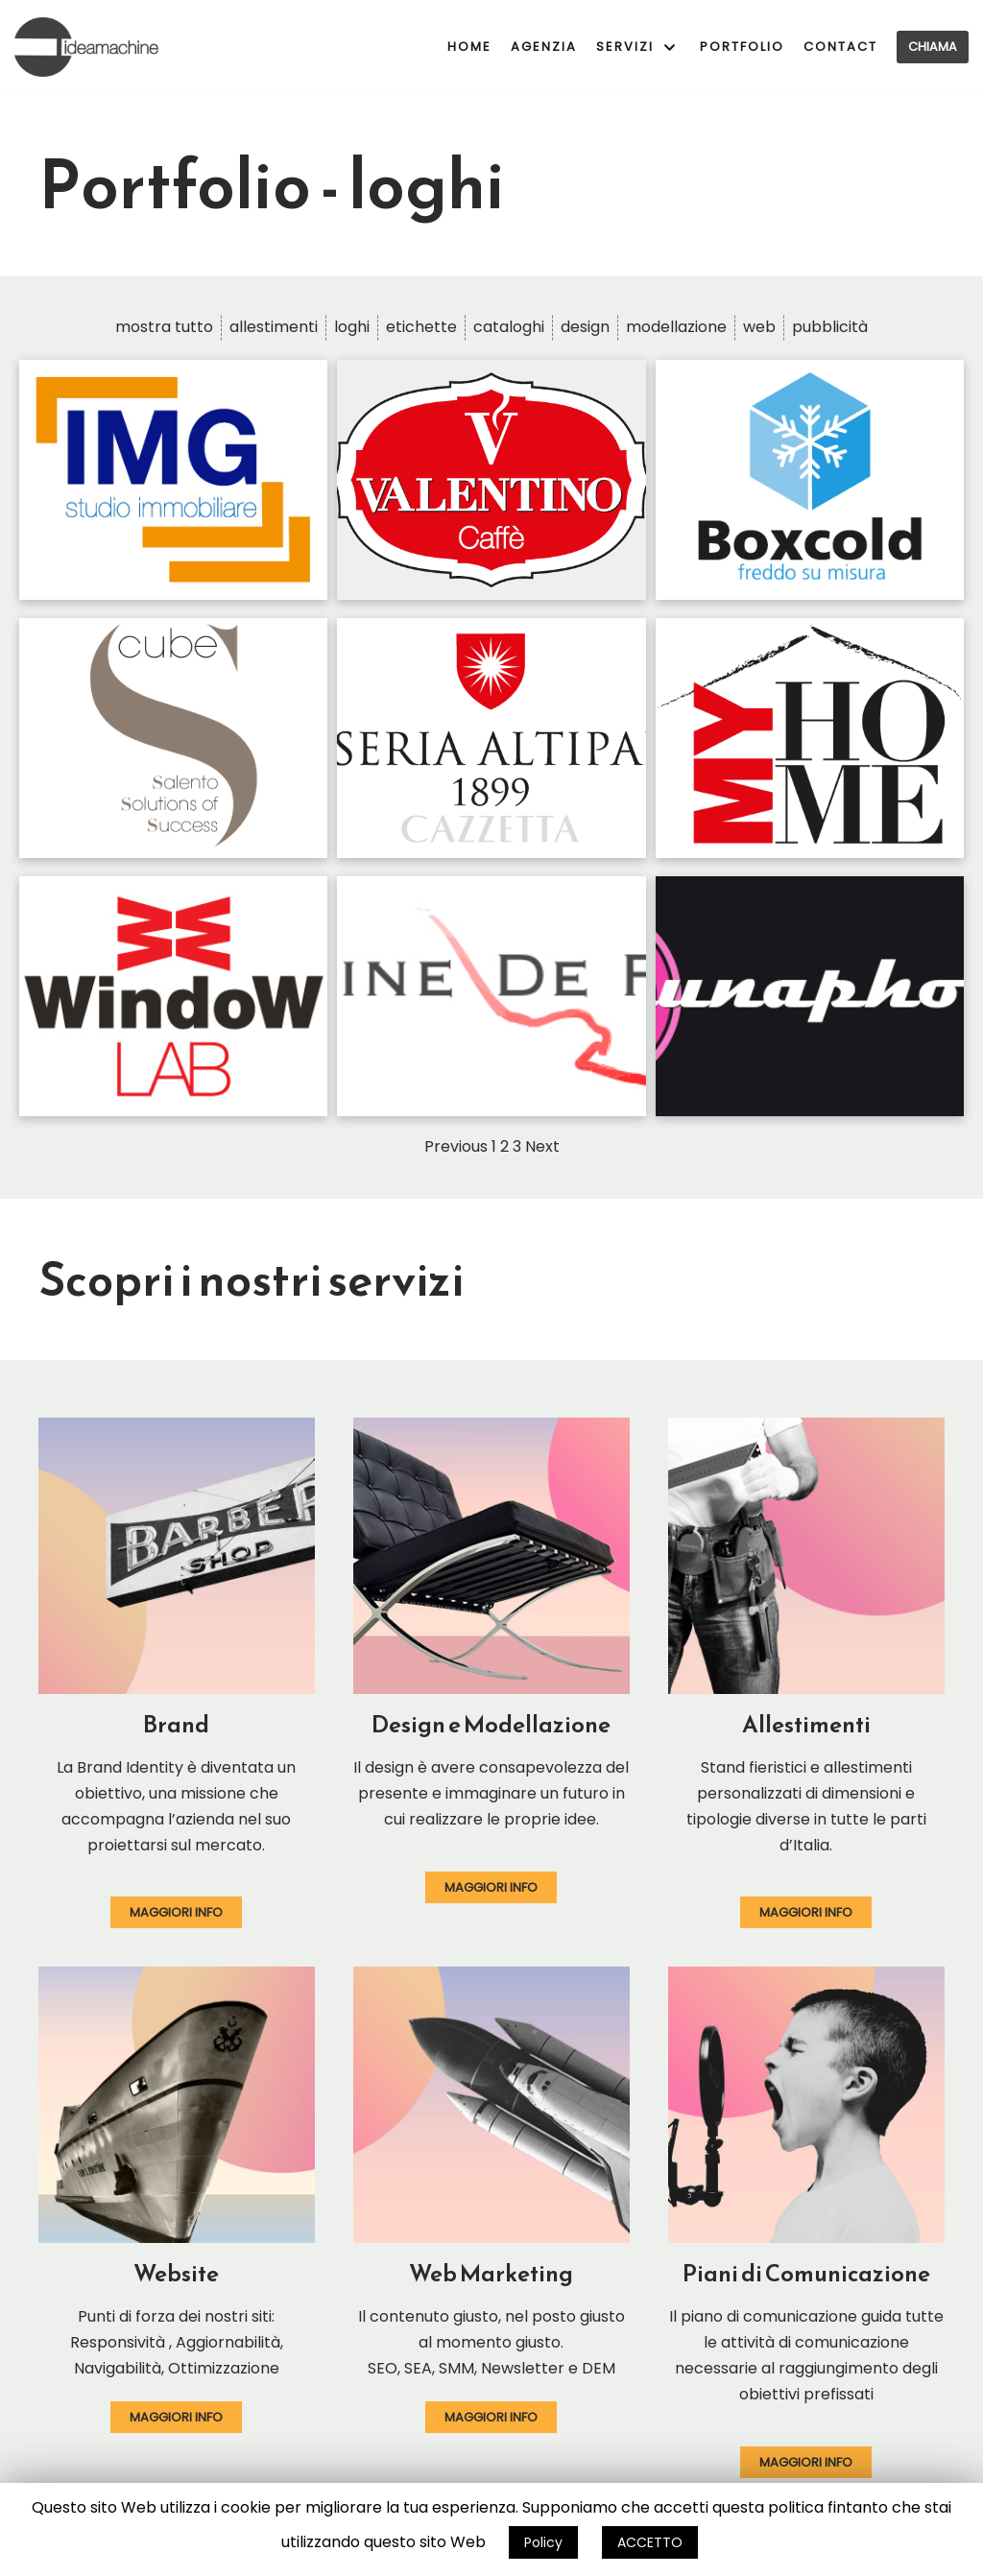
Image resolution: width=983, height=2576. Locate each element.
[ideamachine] (86, 47)
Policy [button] (543, 2542)
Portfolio (742, 46)
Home (469, 46)
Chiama (932, 46)
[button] (176, 1912)
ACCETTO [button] (650, 2542)
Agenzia (544, 46)
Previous (456, 1146)
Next (542, 1146)
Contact (840, 46)
